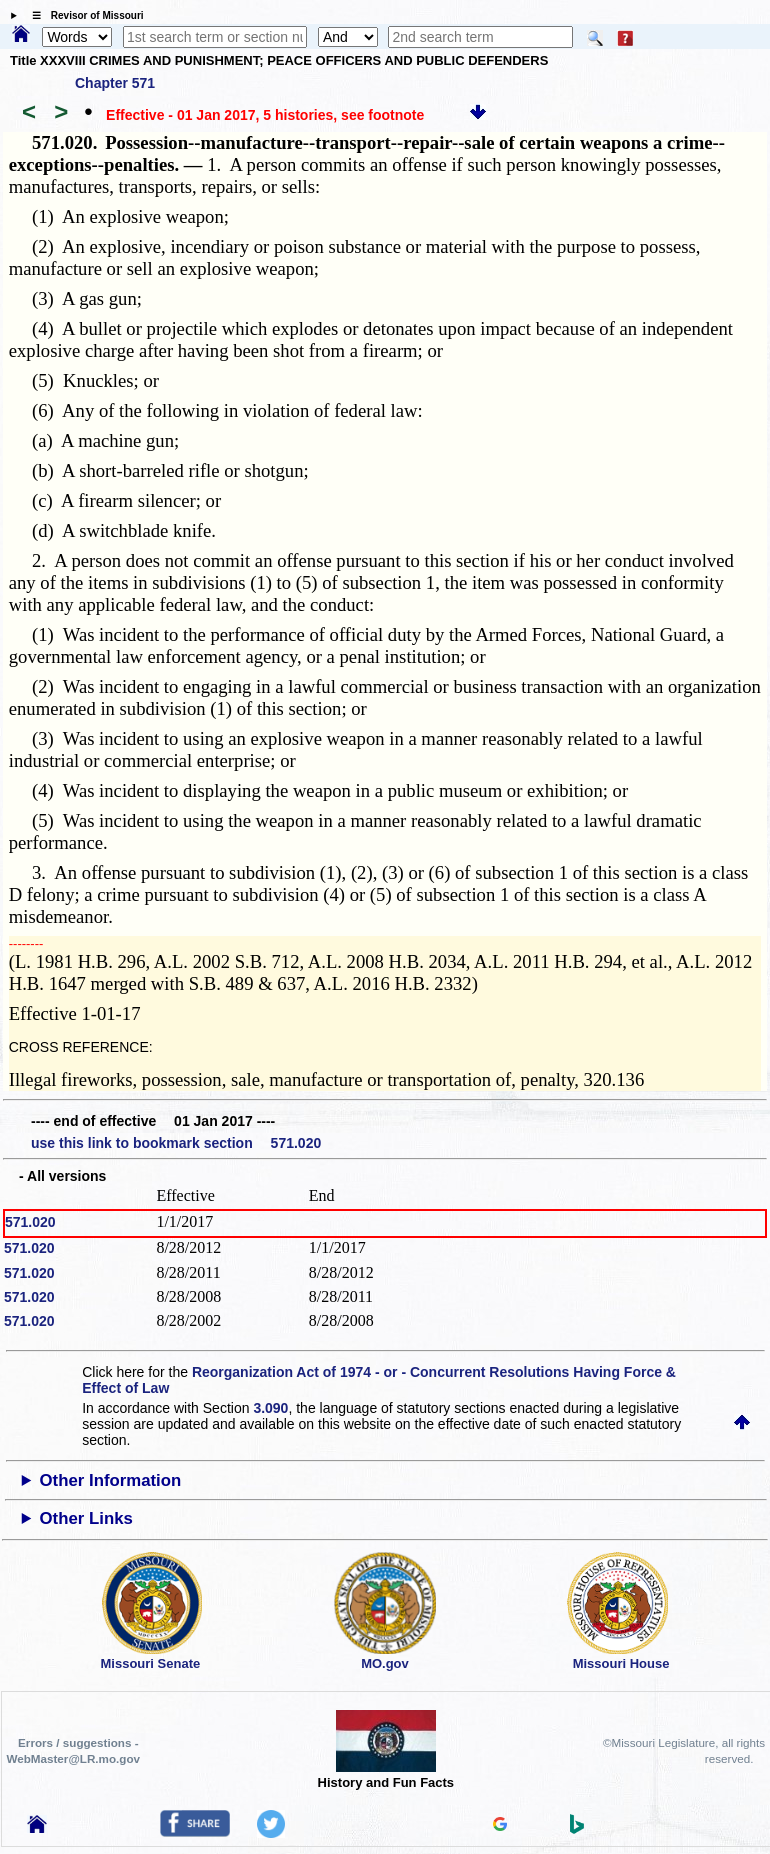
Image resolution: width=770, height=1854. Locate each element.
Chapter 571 (115, 83)
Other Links (86, 1518)
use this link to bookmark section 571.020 (176, 1143)
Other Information (111, 1480)
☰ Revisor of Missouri (83, 15)
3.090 (270, 1408)
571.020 (30, 1222)
